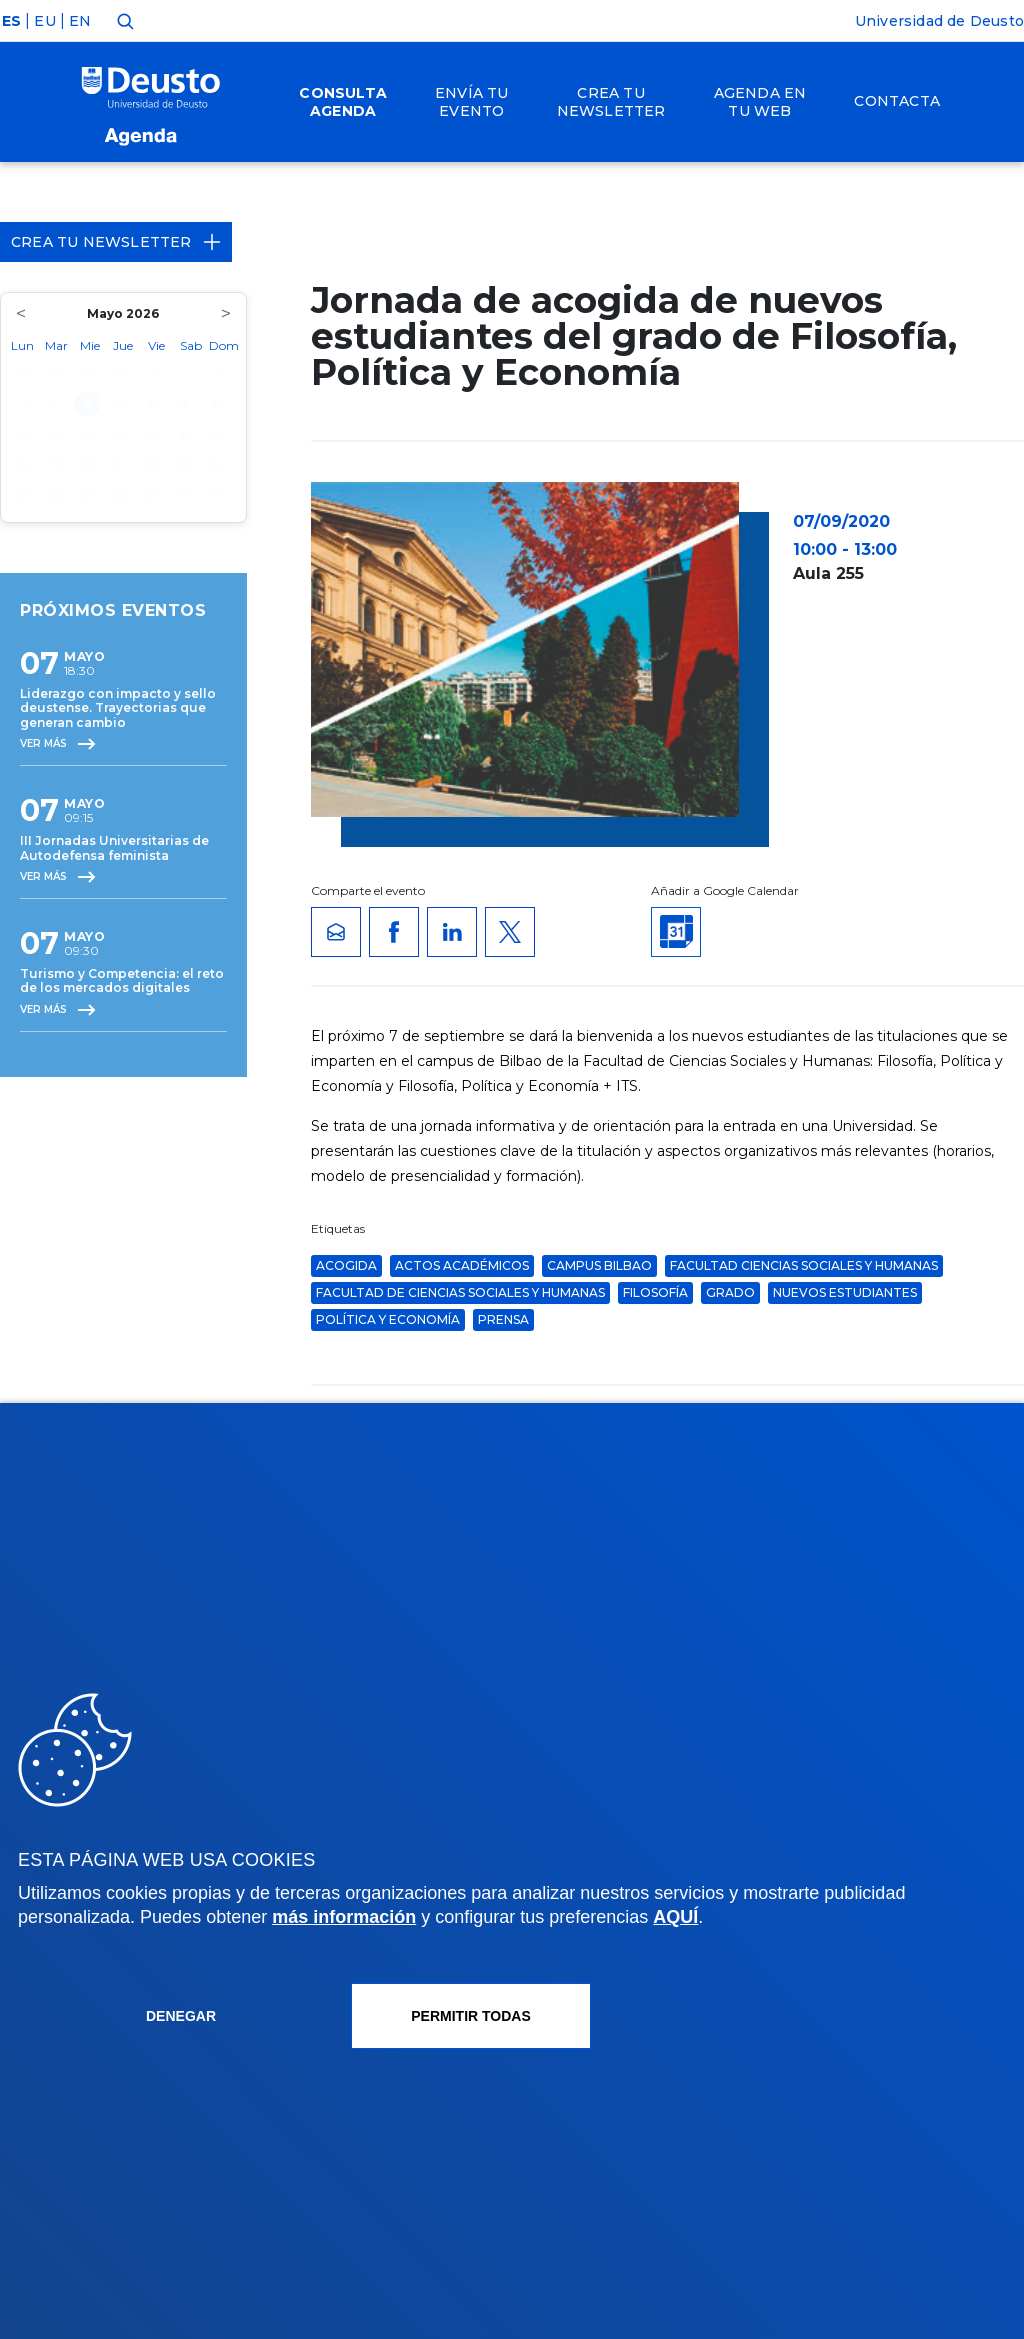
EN (80, 21)
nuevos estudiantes (845, 1292)
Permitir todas (471, 2016)
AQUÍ (675, 1917)
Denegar (181, 2016)
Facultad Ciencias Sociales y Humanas (804, 1265)
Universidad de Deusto (939, 21)
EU (44, 21)
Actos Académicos (462, 1265)
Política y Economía (388, 1319)
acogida (346, 1265)
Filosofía (655, 1292)
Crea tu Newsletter (116, 242)
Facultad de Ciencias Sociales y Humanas (460, 1292)
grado (730, 1292)
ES (11, 21)
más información (344, 1917)
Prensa (503, 1319)
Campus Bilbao (599, 1265)
